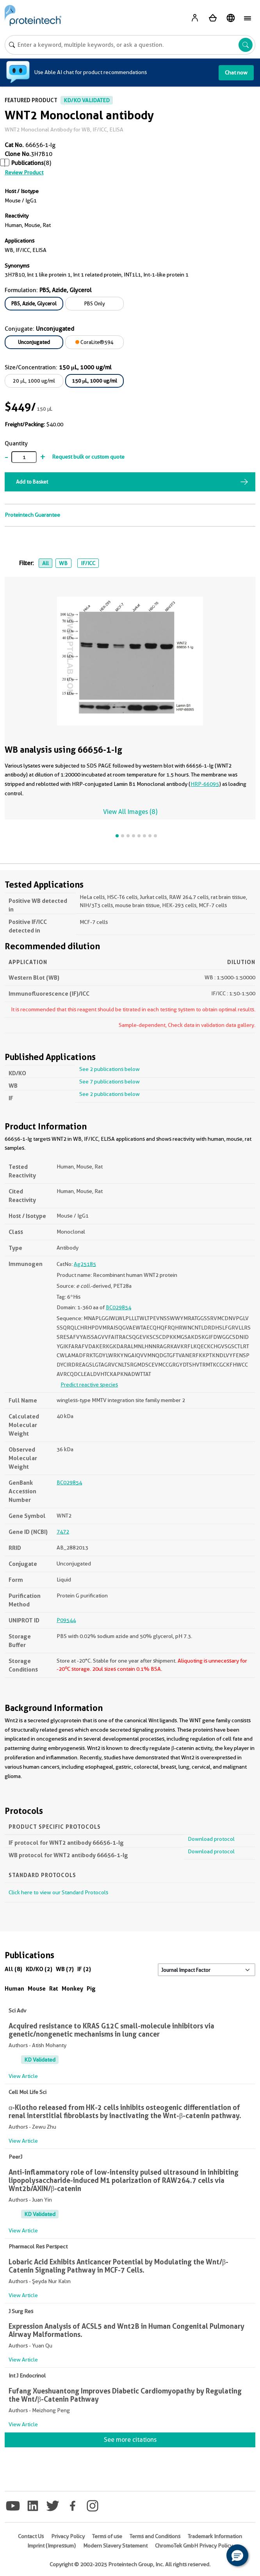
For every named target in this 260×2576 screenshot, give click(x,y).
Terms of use (107, 2536)
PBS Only (94, 303)
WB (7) (65, 1969)
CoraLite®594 (94, 342)
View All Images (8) (130, 812)
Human (14, 1988)
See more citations (130, 2439)
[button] (237, 2555)
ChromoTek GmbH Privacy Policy (194, 2545)
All (45, 563)
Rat (53, 1988)
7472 (63, 1531)
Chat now (236, 72)
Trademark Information (215, 2536)
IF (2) (84, 1969)
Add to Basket (32, 482)
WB (63, 563)
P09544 (66, 1620)
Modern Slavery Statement (115, 2545)
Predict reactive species (89, 1384)
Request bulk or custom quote (88, 457)
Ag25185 (85, 1264)
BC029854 (118, 1307)
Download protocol (211, 1839)
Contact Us (31, 2536)
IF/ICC (88, 563)
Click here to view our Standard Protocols (58, 1892)
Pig (91, 1988)
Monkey (72, 1988)
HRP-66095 (205, 784)
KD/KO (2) (39, 1969)
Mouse (37, 1988)
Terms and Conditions (155, 2536)
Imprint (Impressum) (51, 2545)
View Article (23, 2076)
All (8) (13, 1969)
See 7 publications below (109, 1081)
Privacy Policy (68, 2536)
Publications (27, 163)
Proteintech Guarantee (32, 515)
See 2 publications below (109, 1069)
